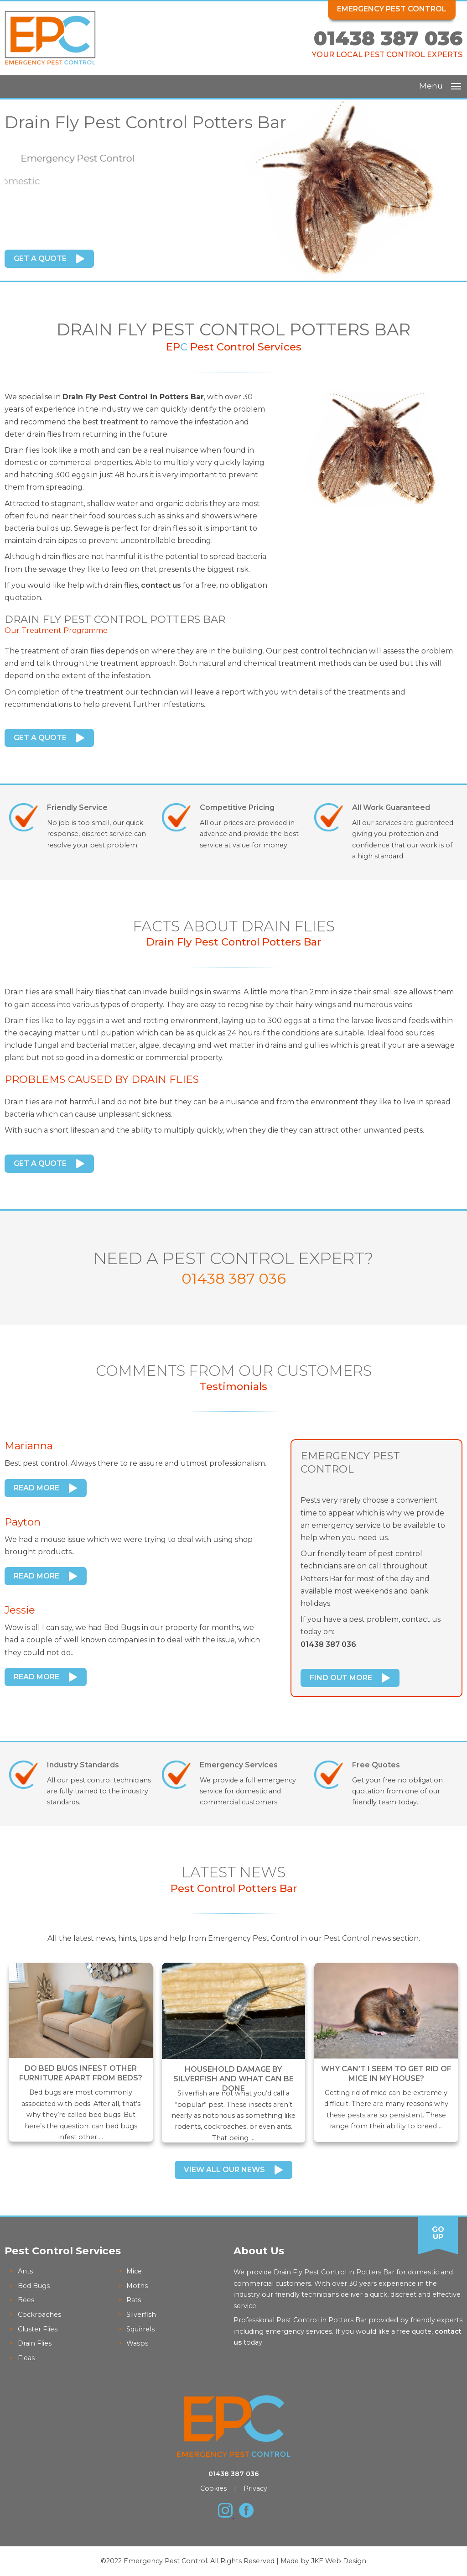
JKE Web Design (338, 2561)
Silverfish (141, 2314)
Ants (25, 2271)
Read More (36, 1488)
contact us (161, 585)
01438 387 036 (388, 38)
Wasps (137, 2343)
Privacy (255, 2488)
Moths (137, 2286)
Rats (133, 2300)
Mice (134, 2271)
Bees (26, 2300)
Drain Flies (35, 2343)
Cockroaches (39, 2314)
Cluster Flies (37, 2329)
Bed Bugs (34, 2286)
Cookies (213, 2488)
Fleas (26, 2358)
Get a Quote (40, 258)
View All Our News (224, 2169)
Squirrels (140, 2329)
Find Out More (341, 1677)
